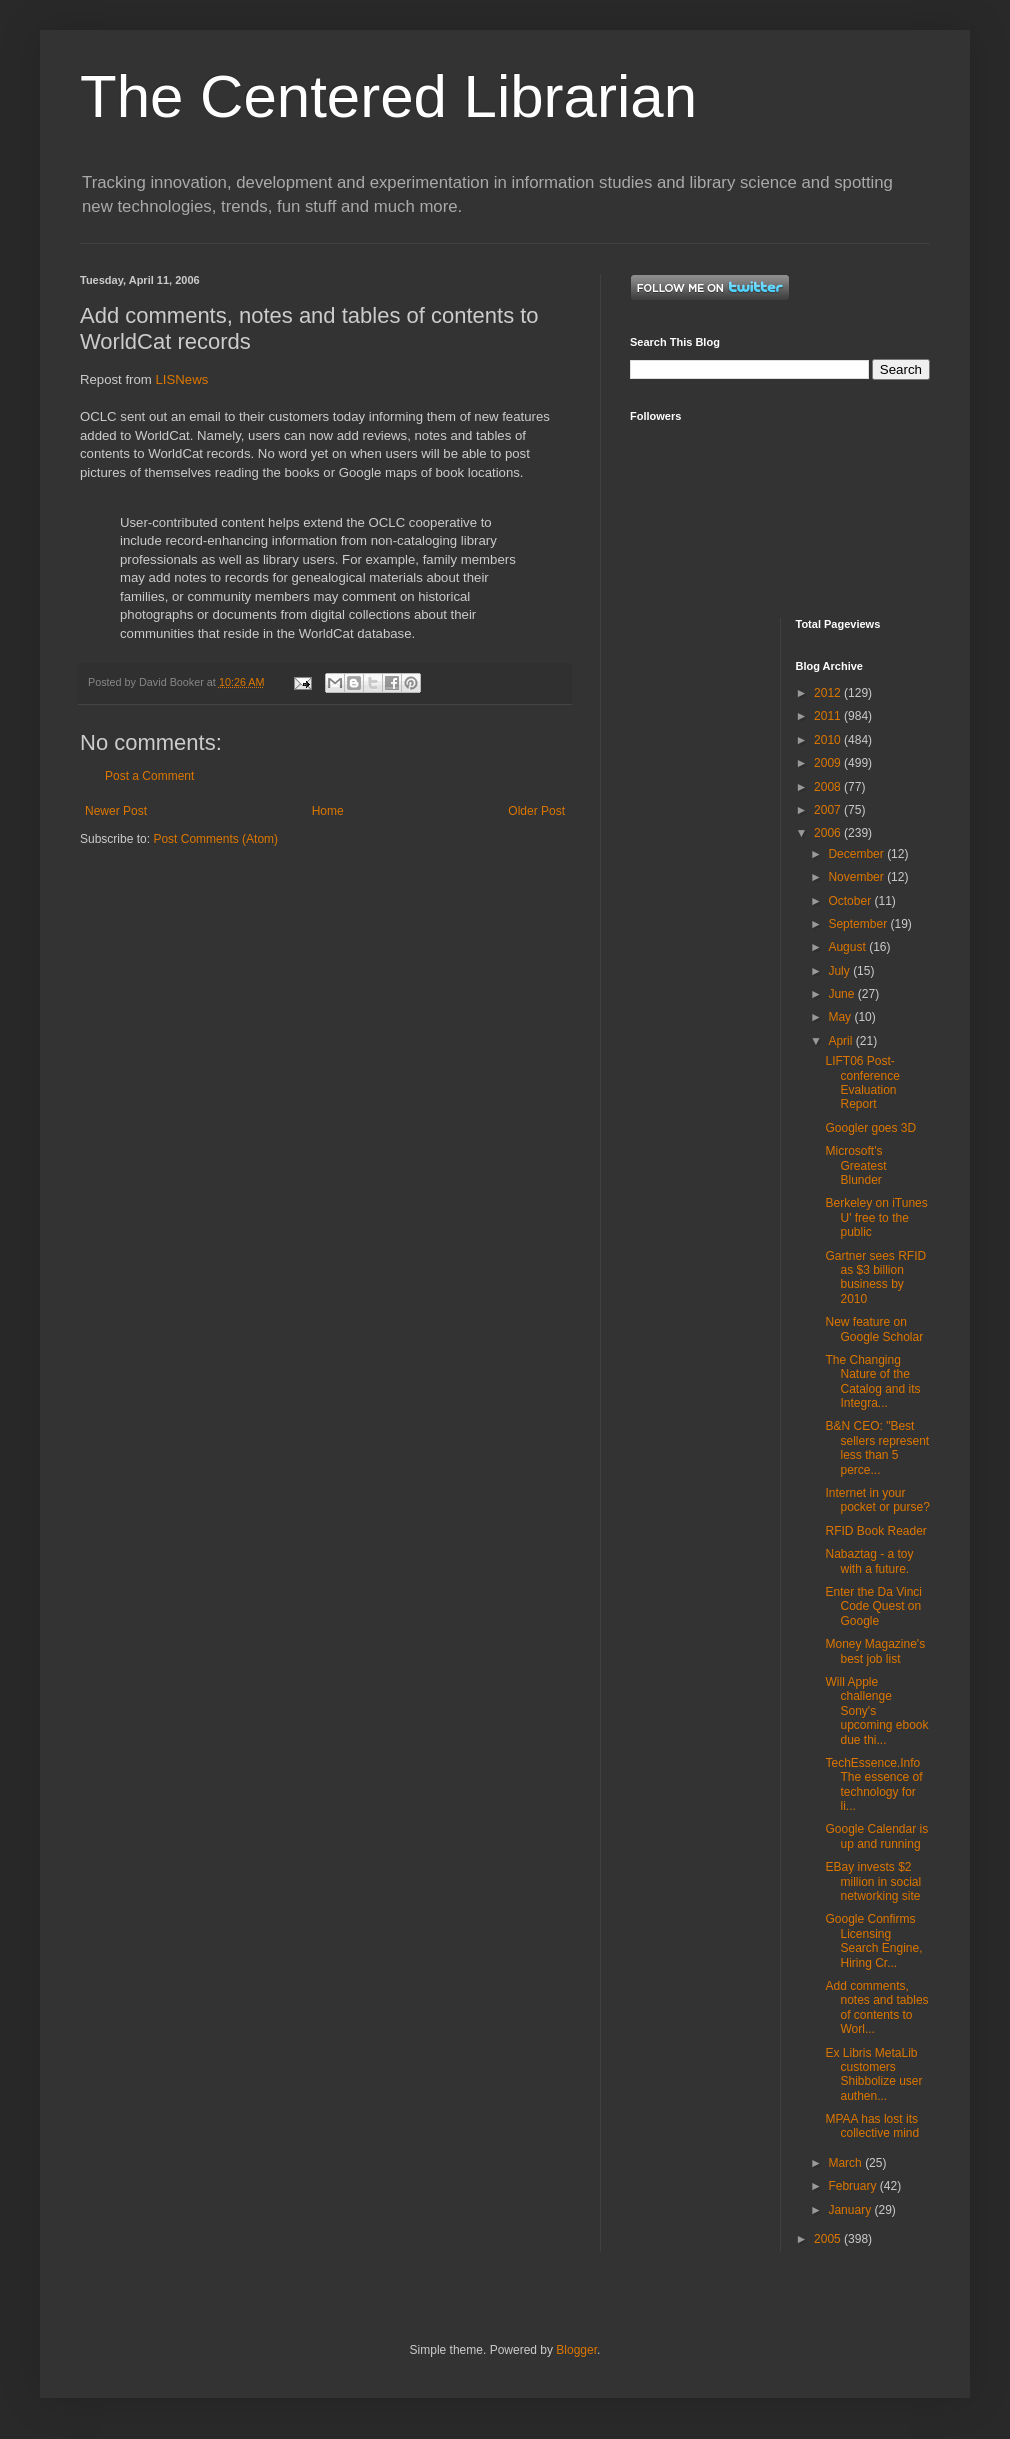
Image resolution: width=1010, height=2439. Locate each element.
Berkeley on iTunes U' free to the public (876, 1217)
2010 (829, 740)
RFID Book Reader (875, 1531)
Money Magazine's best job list (875, 1651)
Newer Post (116, 811)
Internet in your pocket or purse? (877, 1500)
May (841, 1017)
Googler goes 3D (870, 1128)
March (846, 2163)
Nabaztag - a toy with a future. (869, 1561)
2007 (829, 810)
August (848, 947)
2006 (829, 833)
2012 (829, 693)
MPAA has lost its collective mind (872, 2126)
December (857, 854)
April (841, 1041)
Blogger (576, 2350)
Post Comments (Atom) (215, 839)
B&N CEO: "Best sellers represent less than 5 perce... (877, 1447)
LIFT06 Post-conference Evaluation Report (862, 1082)
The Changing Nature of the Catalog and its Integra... (872, 1381)
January (851, 2210)
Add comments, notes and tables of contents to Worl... (876, 2007)
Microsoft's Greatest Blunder (855, 1165)
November (857, 877)
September (859, 924)
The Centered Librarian (388, 96)
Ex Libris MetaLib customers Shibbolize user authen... (873, 2074)
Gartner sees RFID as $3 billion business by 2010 (875, 1277)
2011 (829, 716)
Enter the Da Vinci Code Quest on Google (873, 1606)
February (853, 2186)
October (851, 901)
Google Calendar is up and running (876, 1836)
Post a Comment (149, 776)
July (840, 971)
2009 (829, 763)
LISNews (182, 379)
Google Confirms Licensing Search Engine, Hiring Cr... (873, 1940)
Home (328, 811)
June (842, 994)
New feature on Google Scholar (874, 1329)
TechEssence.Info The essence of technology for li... (873, 1784)
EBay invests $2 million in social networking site (873, 1881)
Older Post (536, 811)
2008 (829, 787)
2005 (829, 2239)
